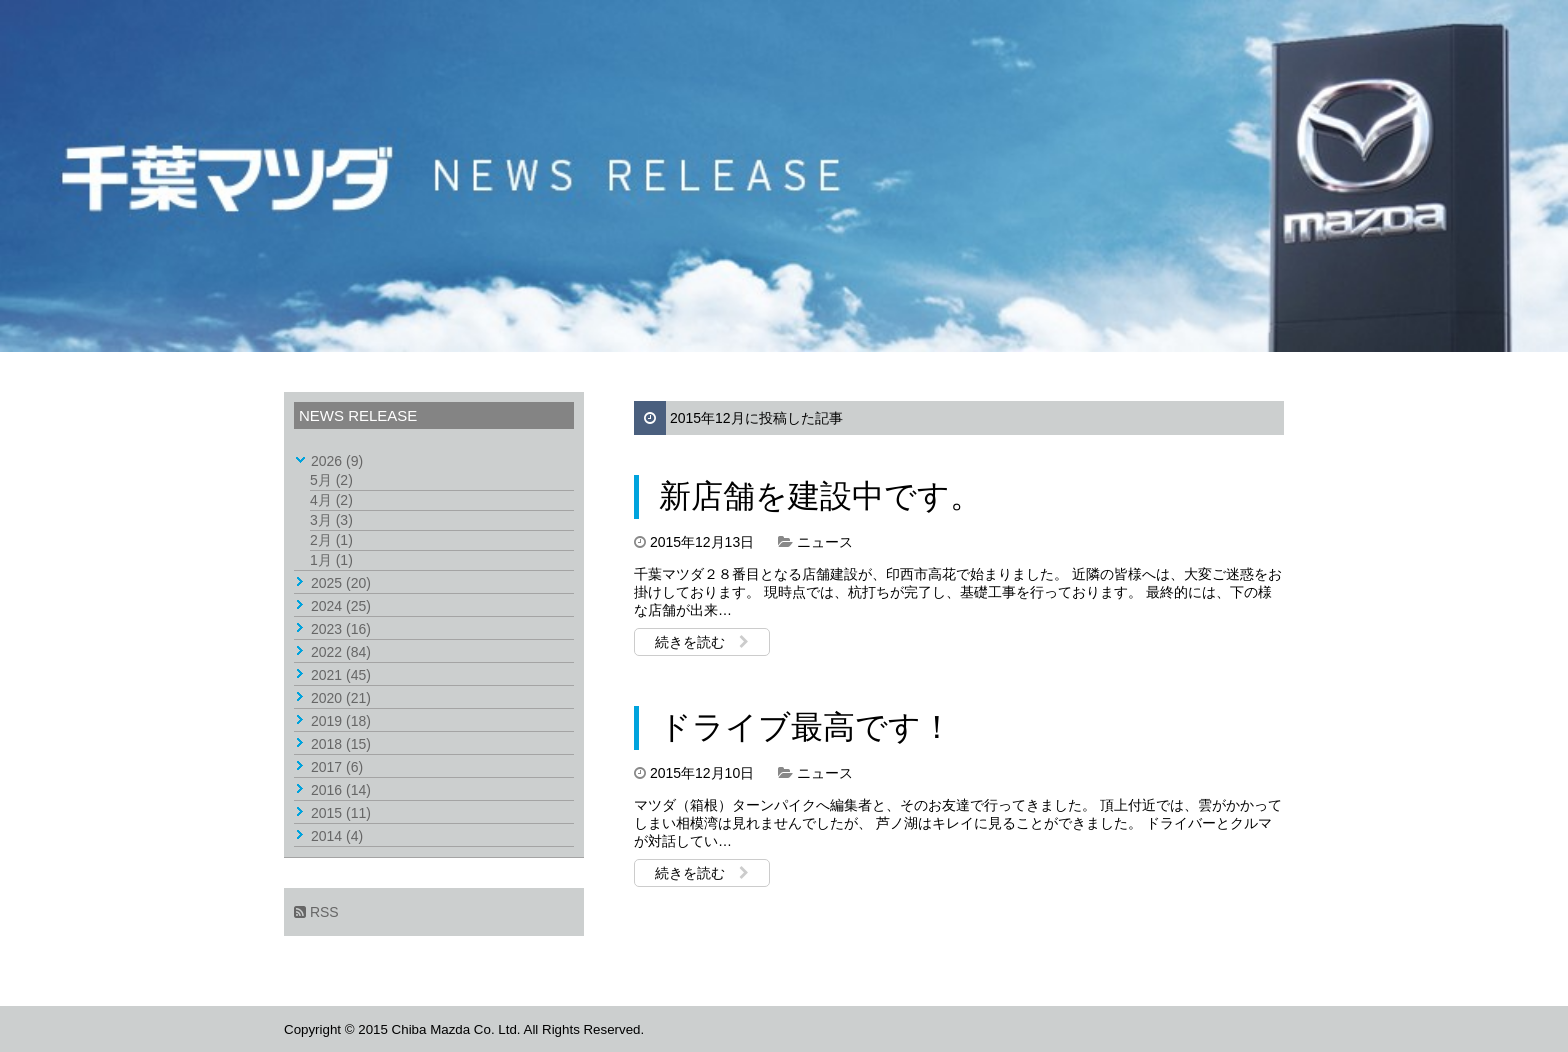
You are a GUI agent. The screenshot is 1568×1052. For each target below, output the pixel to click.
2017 (337, 767)
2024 (341, 606)
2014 (337, 836)
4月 (331, 500)
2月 (331, 540)
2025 (341, 583)
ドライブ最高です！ (806, 727)
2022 (341, 652)
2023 (341, 629)
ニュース (825, 542)
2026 (337, 461)
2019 (341, 721)
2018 (341, 744)
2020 (341, 698)
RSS (316, 912)
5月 (331, 480)
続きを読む (702, 642)
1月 (331, 560)
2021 (341, 675)
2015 (341, 813)
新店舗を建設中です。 (820, 496)
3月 (331, 520)
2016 (341, 790)
